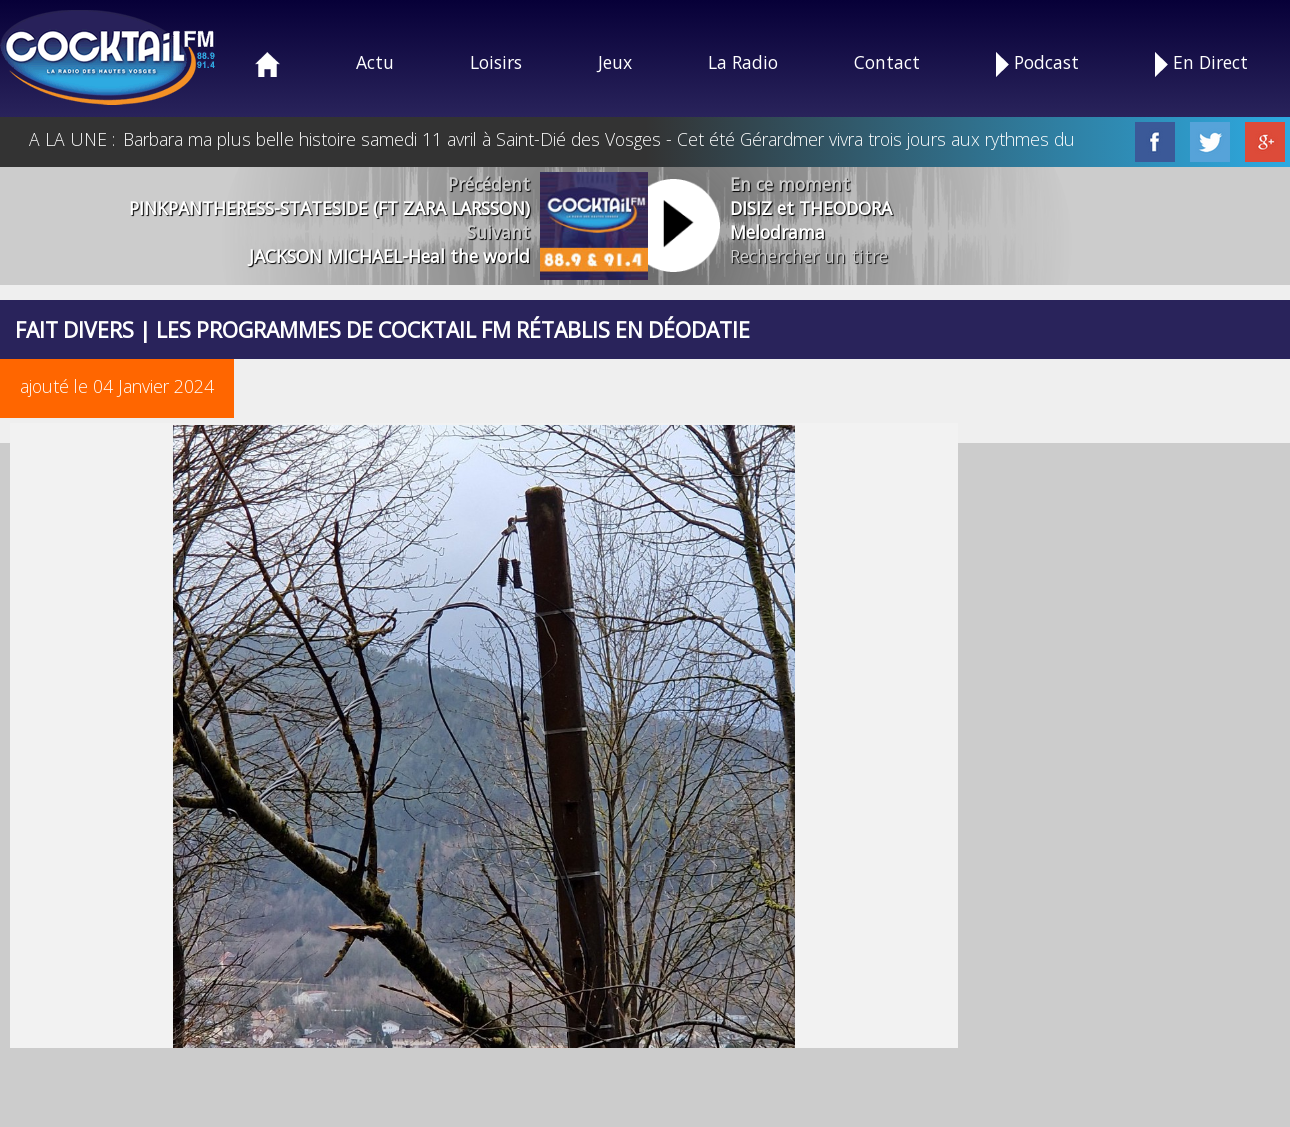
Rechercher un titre (809, 256)
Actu (375, 62)
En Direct (1201, 63)
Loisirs (496, 62)
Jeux (615, 62)
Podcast (1037, 63)
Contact (887, 62)
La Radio (743, 62)
